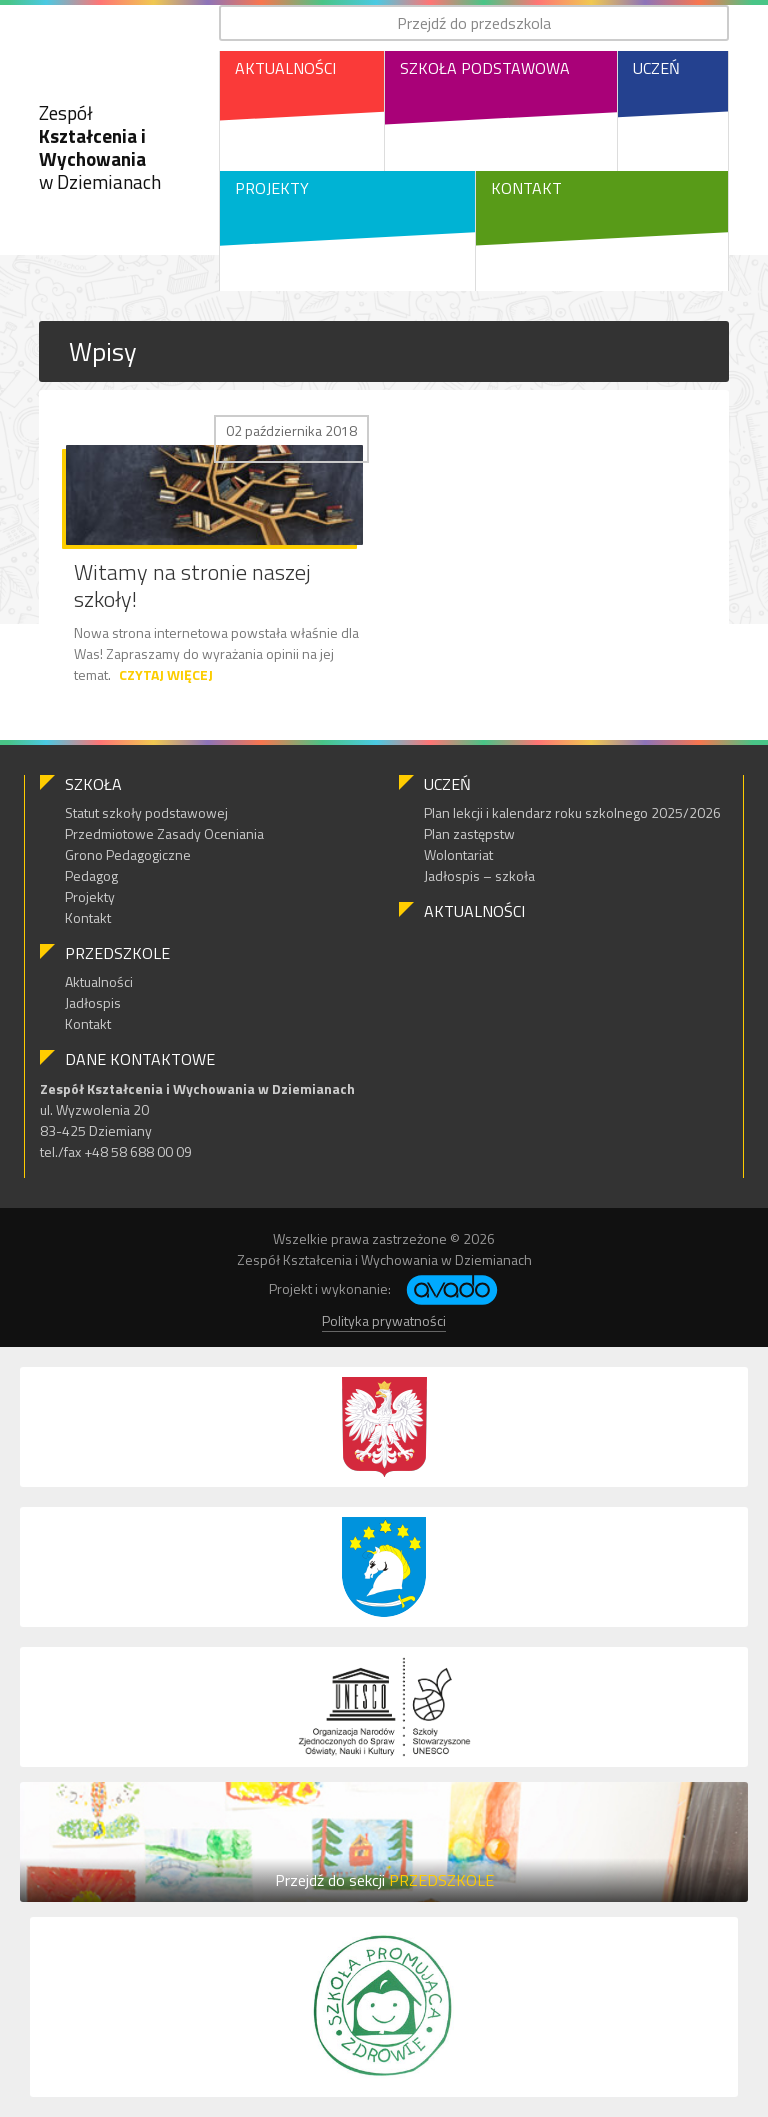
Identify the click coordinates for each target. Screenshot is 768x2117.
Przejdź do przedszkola (474, 23)
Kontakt (526, 188)
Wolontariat (458, 854)
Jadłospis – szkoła (479, 875)
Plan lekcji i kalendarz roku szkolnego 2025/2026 (572, 812)
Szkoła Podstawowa (485, 68)
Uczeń (656, 68)
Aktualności (285, 68)
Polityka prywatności (384, 1320)
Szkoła (93, 784)
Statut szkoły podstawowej (146, 812)
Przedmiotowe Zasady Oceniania (164, 833)
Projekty (272, 188)
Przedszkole (117, 953)
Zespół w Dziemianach (100, 146)
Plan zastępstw (469, 833)
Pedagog (91, 875)
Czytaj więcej (166, 674)
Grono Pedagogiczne (128, 854)
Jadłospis (93, 1002)
